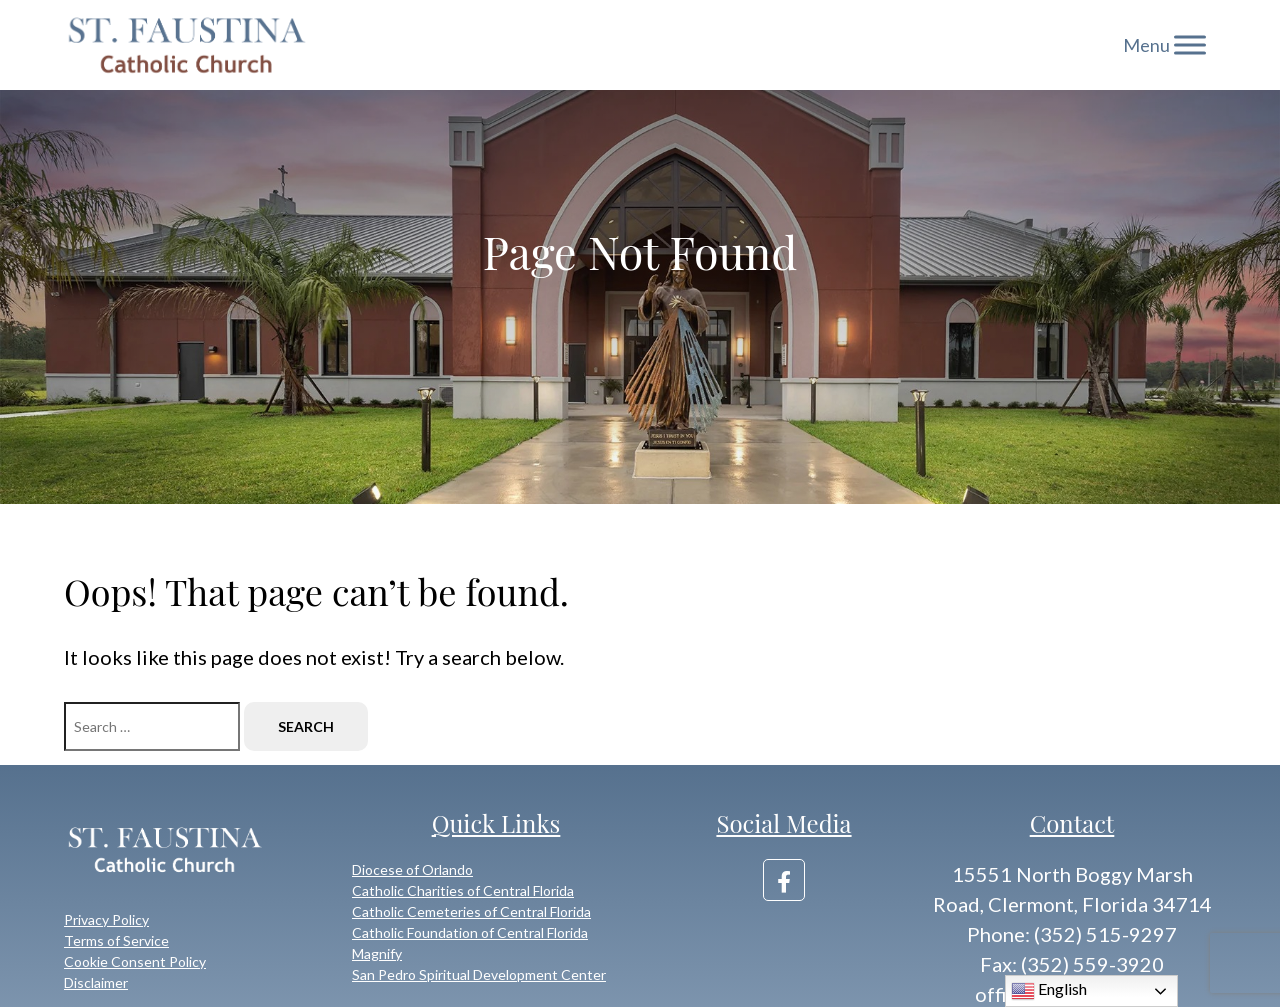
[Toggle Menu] (1190, 44)
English (1049, 991)
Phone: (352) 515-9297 (1072, 934)
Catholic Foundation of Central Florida (470, 932)
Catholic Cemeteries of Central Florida (471, 911)
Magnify (377, 953)
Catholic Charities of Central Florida (463, 890)
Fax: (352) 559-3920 (1072, 964)
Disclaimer (96, 982)
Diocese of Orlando (412, 869)
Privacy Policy (106, 919)
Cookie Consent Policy (135, 961)
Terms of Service (116, 940)
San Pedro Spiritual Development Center (479, 974)
